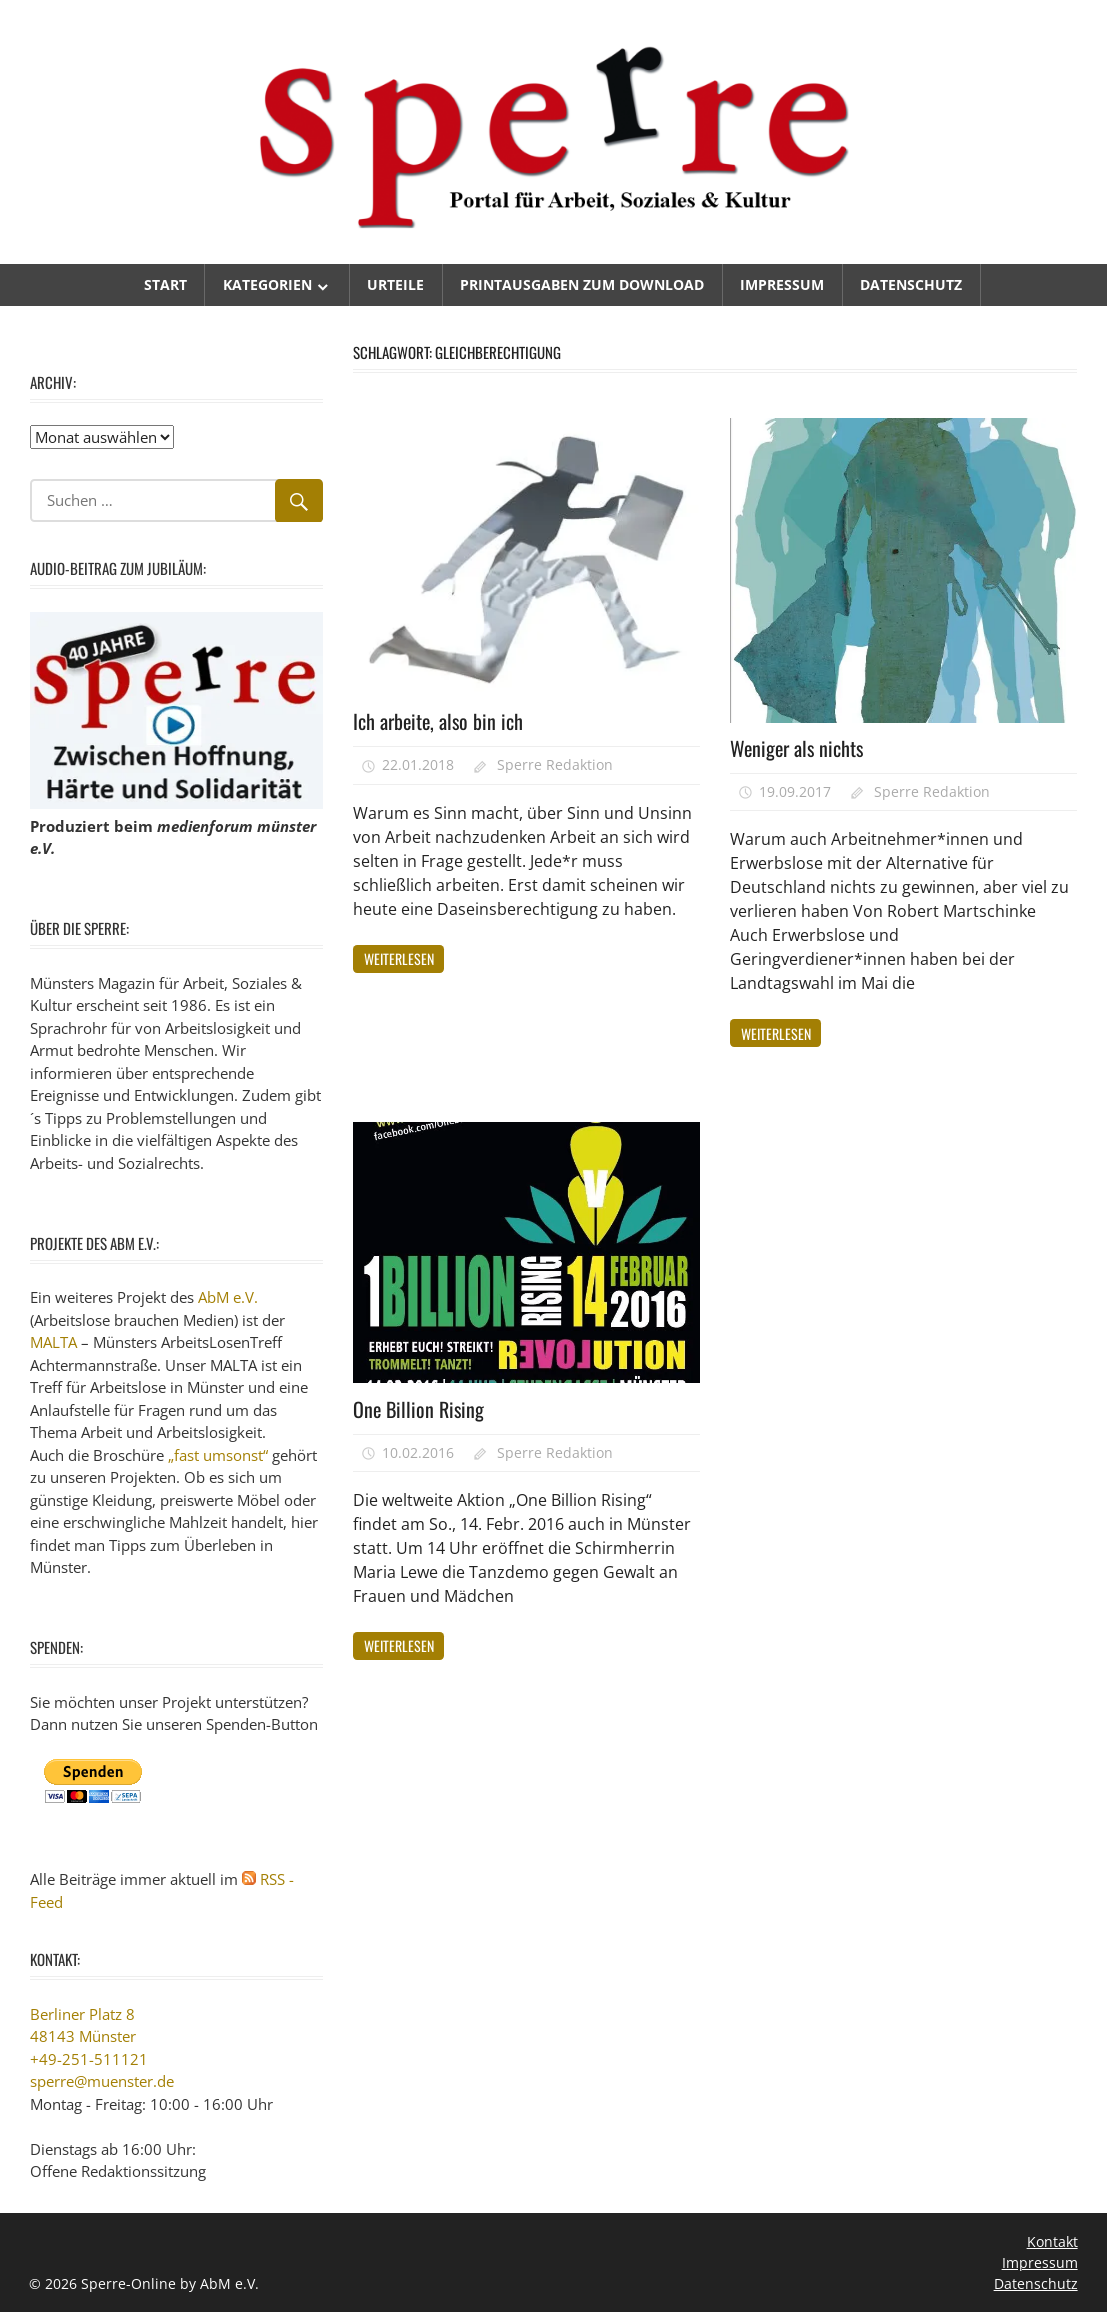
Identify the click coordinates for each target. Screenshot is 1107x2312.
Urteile (395, 284)
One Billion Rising (418, 1409)
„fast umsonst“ (218, 1455)
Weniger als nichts (796, 748)
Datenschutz (911, 284)
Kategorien (267, 284)
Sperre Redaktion (555, 764)
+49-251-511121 (89, 2059)
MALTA (53, 1342)
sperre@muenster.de (102, 2081)
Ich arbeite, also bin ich (438, 721)
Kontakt (1052, 2241)
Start (165, 284)
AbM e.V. (228, 1297)
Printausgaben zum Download (582, 284)
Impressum (782, 284)
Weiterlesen (399, 958)
